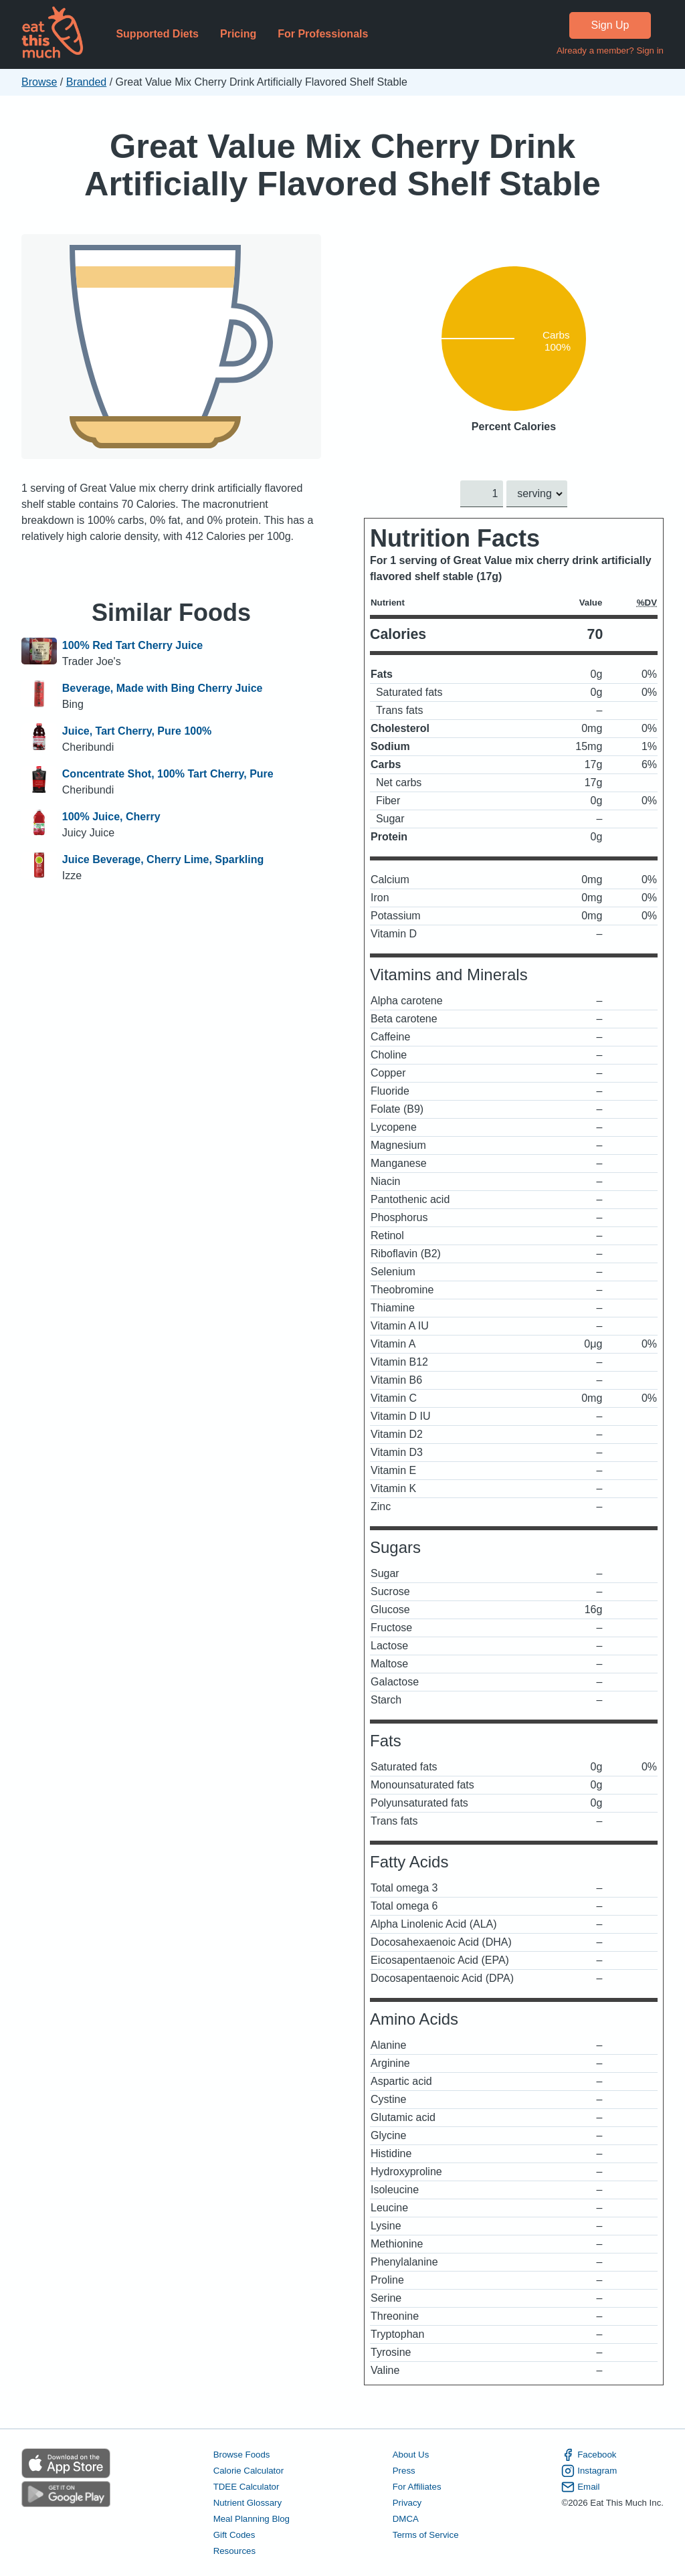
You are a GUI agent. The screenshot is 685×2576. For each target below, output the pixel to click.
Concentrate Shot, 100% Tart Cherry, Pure (168, 773)
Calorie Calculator (248, 2471)
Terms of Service (426, 2535)
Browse (39, 82)
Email (580, 2487)
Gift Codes (234, 2535)
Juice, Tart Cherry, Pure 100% (137, 731)
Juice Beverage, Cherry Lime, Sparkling (163, 859)
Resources (234, 2551)
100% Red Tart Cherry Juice (132, 645)
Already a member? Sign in (610, 50)
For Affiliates (417, 2487)
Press (404, 2471)
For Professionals (323, 33)
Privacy (407, 2503)
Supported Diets (157, 33)
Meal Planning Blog (251, 2519)
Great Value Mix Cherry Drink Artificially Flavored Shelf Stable (342, 165)
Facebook (588, 2455)
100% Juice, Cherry (111, 816)
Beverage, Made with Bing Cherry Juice (162, 688)
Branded (86, 82)
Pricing (238, 33)
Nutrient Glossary (247, 2503)
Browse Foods (241, 2455)
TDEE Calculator (246, 2487)
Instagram (589, 2471)
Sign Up (610, 25)
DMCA (406, 2519)
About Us (411, 2455)
